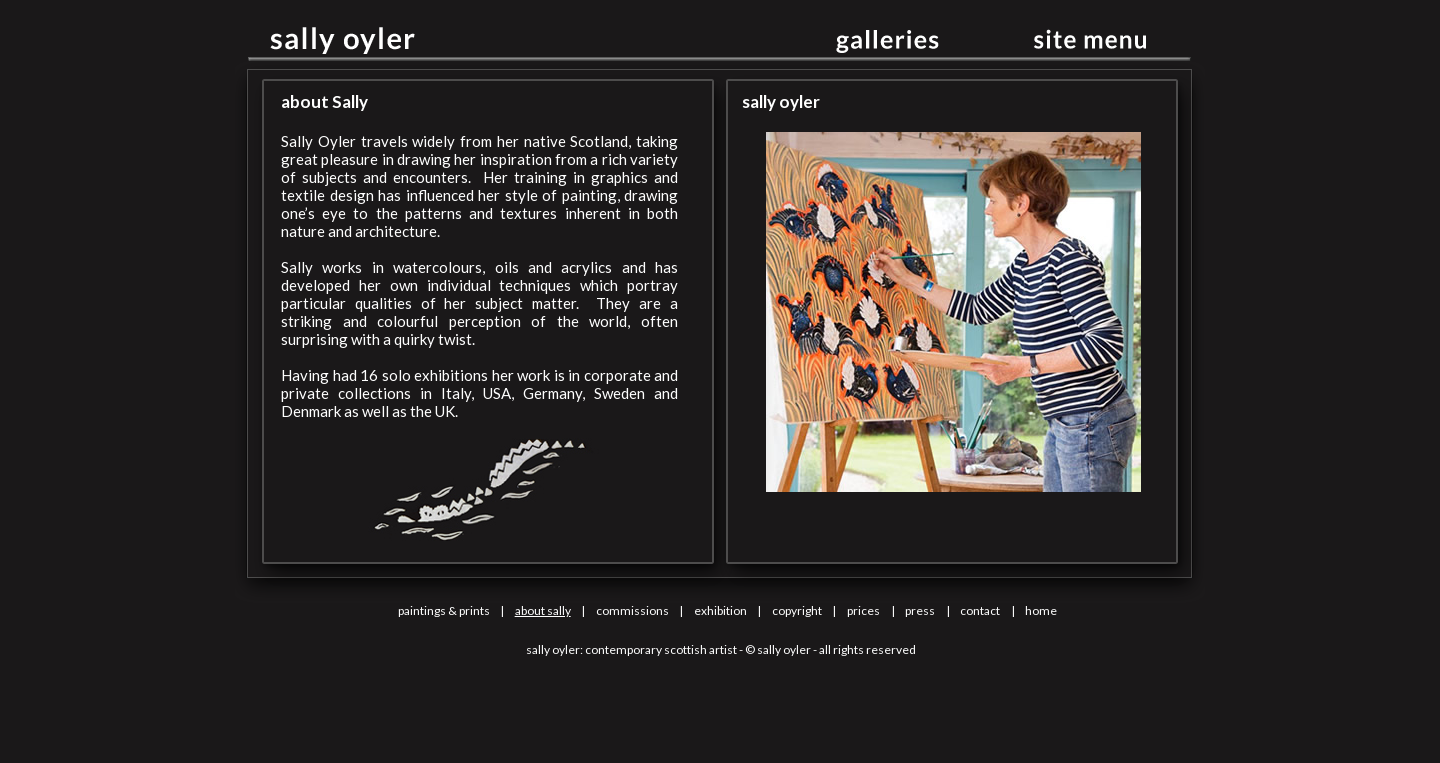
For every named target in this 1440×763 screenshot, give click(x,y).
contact (980, 610)
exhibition (720, 610)
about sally (543, 610)
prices (863, 610)
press (920, 610)
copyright (797, 610)
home (1041, 610)
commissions (632, 610)
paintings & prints (444, 610)
